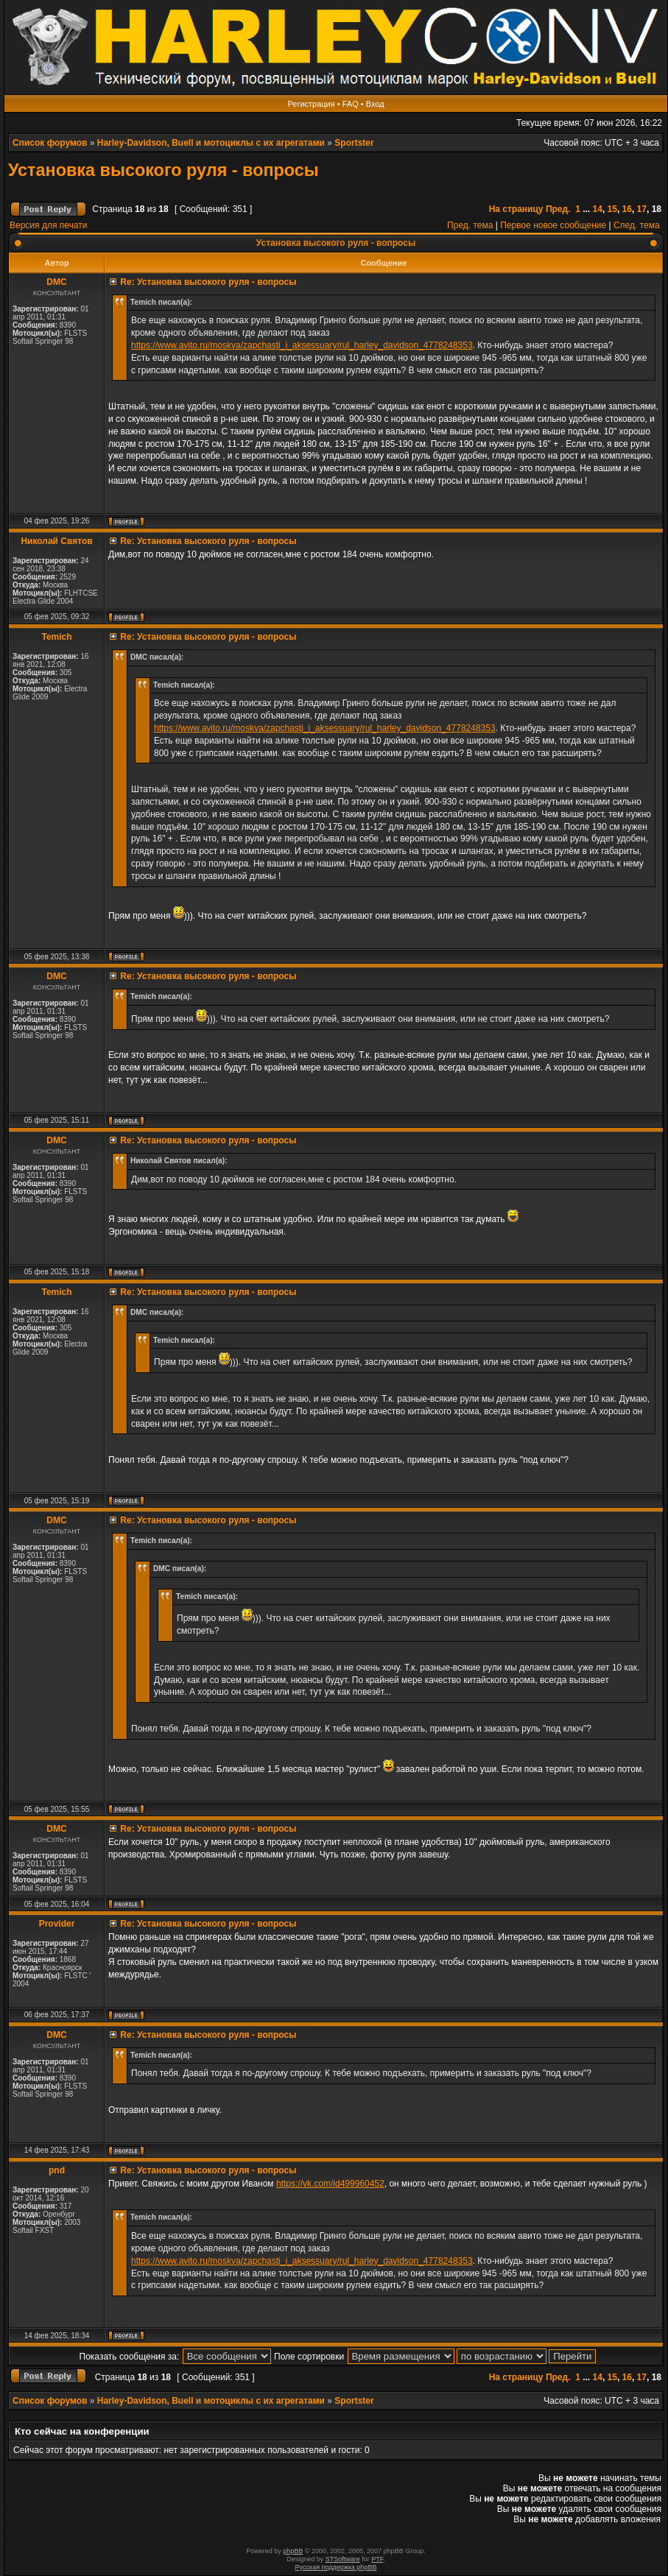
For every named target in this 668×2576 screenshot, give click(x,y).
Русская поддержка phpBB (336, 2567)
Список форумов (50, 143)
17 (642, 209)
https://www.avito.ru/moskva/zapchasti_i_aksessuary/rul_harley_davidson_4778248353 (302, 345)
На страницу (516, 209)
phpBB (293, 2551)
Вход (375, 103)
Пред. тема (470, 225)
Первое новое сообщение (553, 225)
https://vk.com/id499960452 (330, 2183)
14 (597, 209)
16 (627, 209)
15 (612, 209)
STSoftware (343, 2559)
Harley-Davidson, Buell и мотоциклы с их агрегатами (211, 143)
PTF (377, 2559)
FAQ (350, 103)
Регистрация (310, 103)
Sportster (353, 143)
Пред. (558, 209)
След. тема (636, 225)
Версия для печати (48, 225)
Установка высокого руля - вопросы (163, 170)
